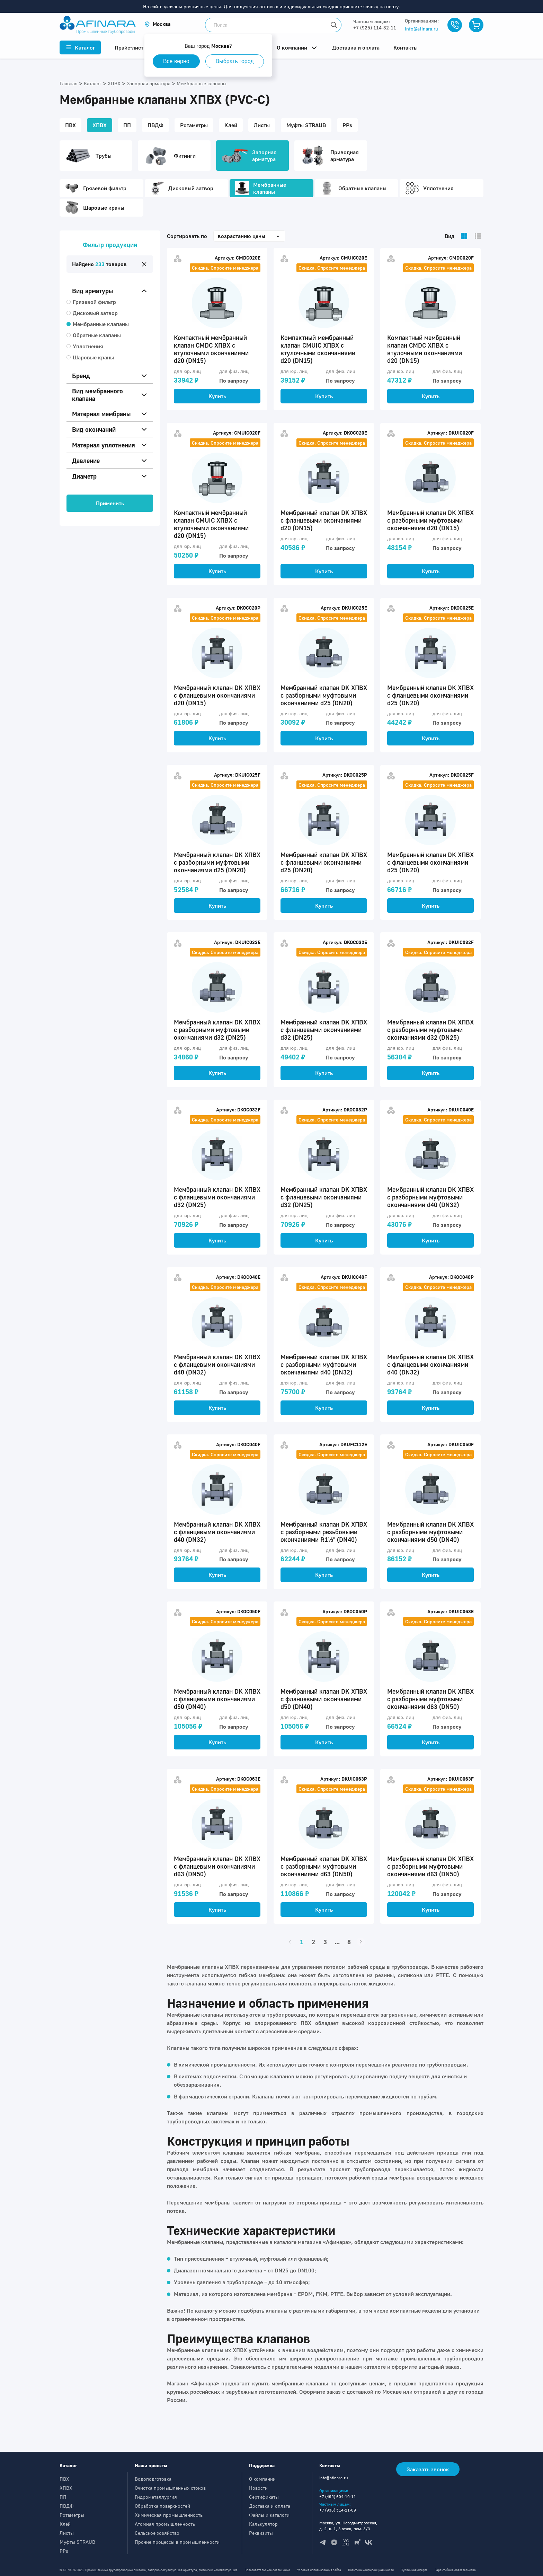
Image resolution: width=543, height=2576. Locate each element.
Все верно (176, 61)
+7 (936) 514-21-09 (337, 2510)
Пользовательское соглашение (267, 2570)
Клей (65, 2524)
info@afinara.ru (421, 29)
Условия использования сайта (319, 2570)
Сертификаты (264, 2497)
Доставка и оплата (269, 2506)
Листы (67, 2533)
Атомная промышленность (165, 2524)
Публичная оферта (414, 2570)
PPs (64, 2551)
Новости (258, 2488)
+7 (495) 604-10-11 (337, 2496)
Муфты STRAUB (77, 2542)
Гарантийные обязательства (455, 2570)
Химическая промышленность (169, 2515)
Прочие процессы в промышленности (177, 2542)
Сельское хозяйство (157, 2533)
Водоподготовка (153, 2479)
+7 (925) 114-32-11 (374, 27)
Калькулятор (263, 2524)
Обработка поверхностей (162, 2506)
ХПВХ (66, 2488)
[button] (157, 24)
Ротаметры (72, 2515)
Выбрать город (236, 61)
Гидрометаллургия (156, 2497)
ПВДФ (66, 2506)
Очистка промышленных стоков (170, 2488)
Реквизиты (261, 2533)
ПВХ (64, 2479)
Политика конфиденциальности (371, 2570)
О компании (262, 2479)
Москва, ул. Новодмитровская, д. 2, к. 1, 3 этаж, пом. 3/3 (348, 2525)
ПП (63, 2497)
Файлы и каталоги (269, 2515)
